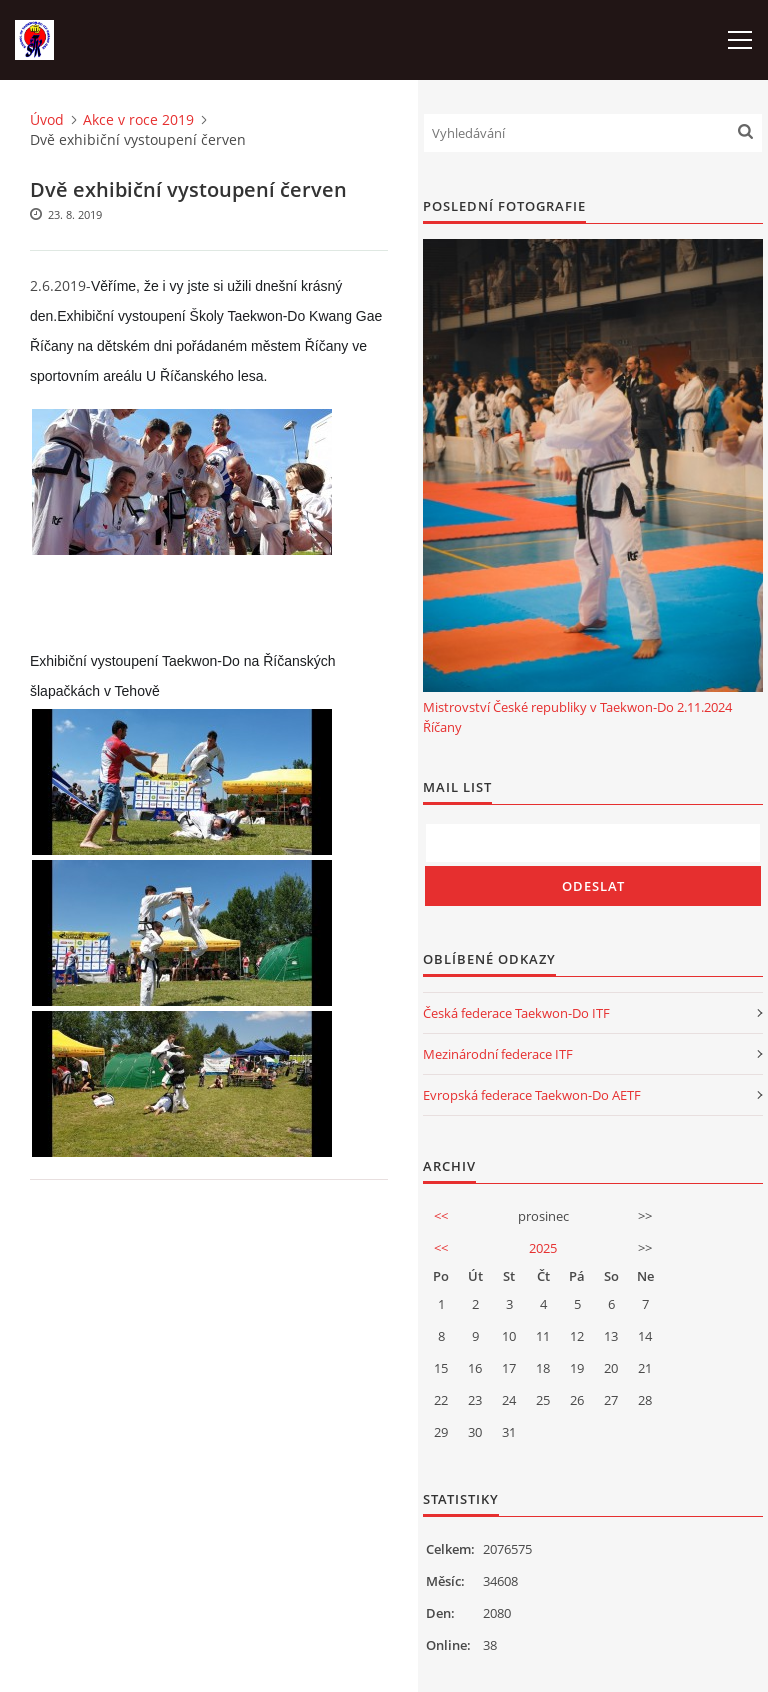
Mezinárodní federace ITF (498, 1054)
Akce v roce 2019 (138, 119)
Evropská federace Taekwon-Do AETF (532, 1095)
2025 (543, 1248)
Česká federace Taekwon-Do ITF (516, 1013)
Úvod (47, 119)
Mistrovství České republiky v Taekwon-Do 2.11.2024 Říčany (577, 717)
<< (441, 1216)
